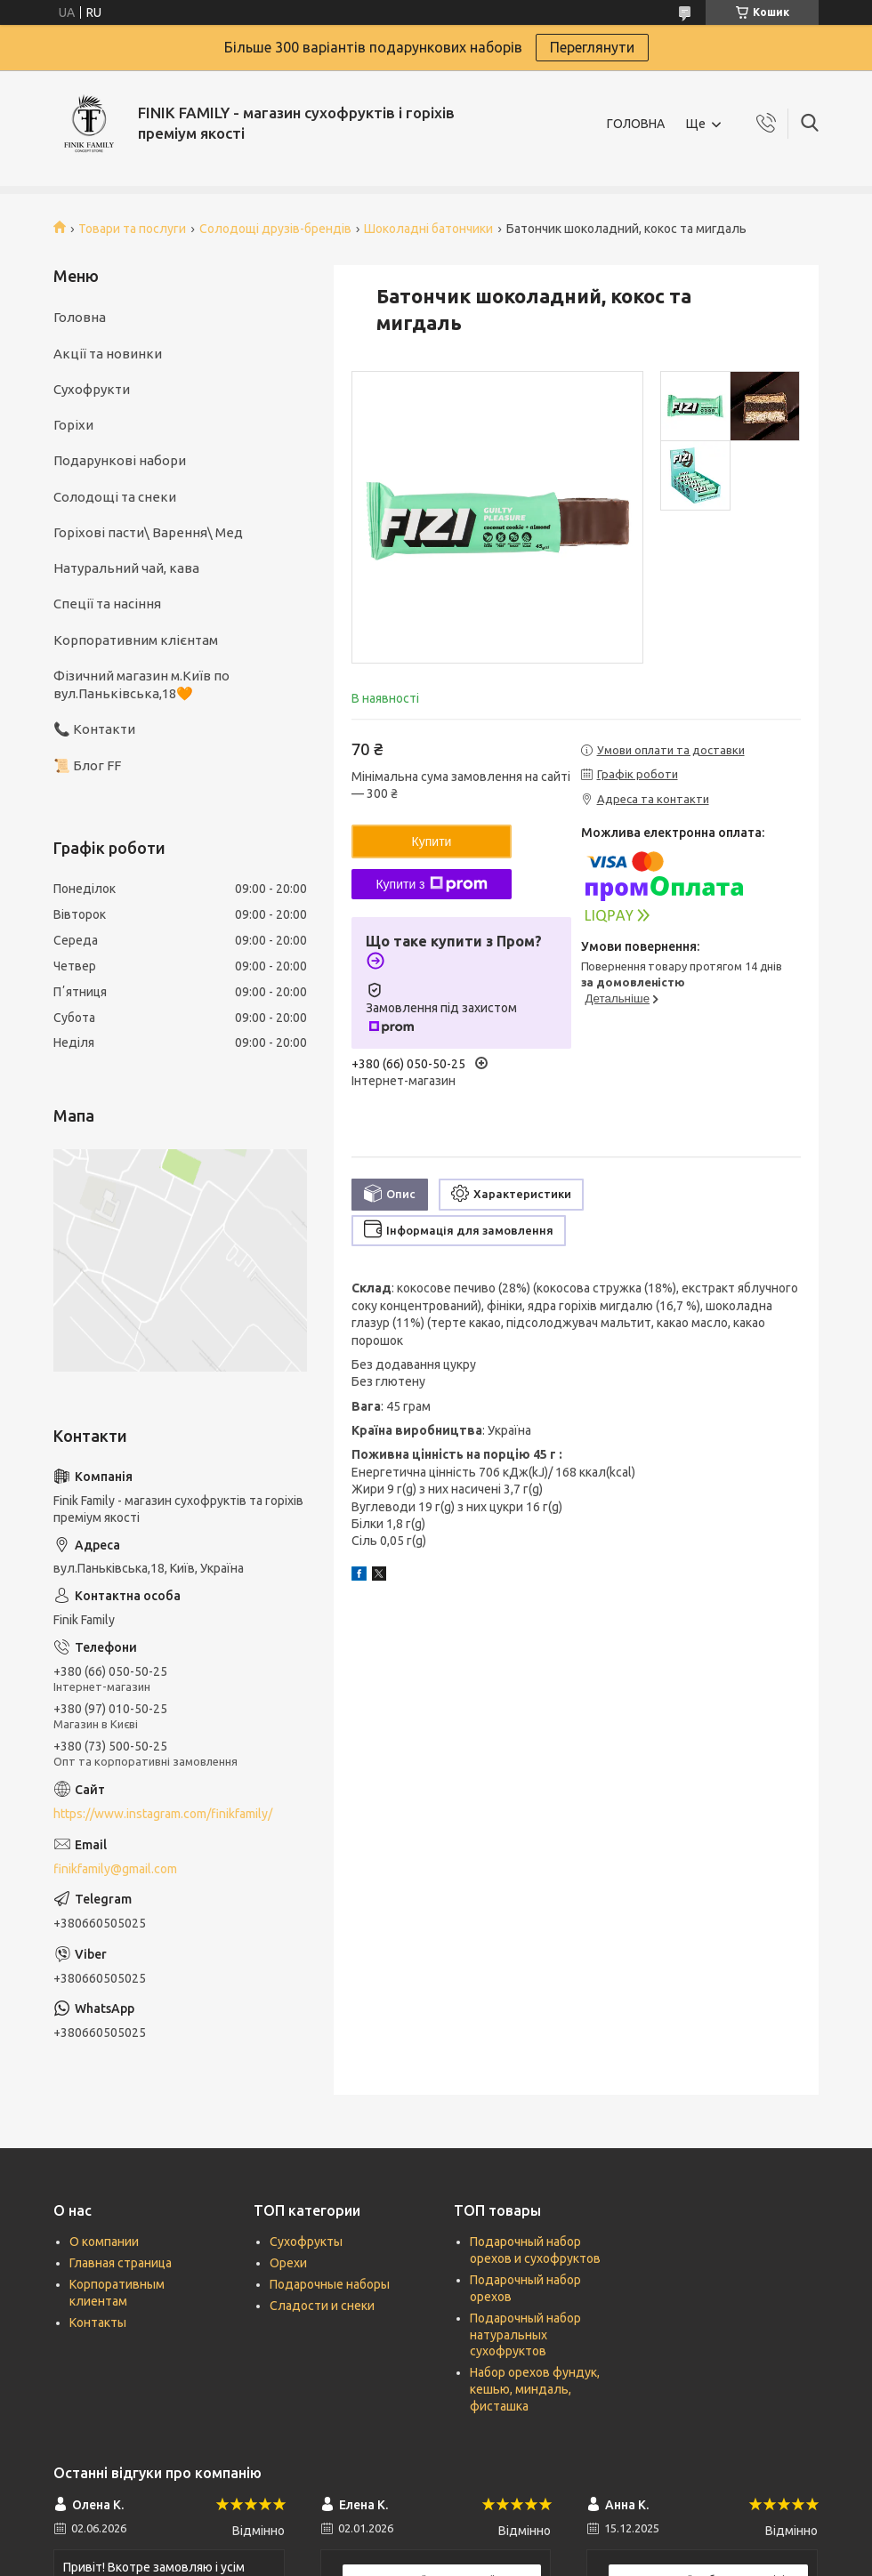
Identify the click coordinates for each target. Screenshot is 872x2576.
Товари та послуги (132, 228)
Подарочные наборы (330, 2284)
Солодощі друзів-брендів (275, 228)
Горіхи (73, 424)
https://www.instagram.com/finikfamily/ (162, 1814)
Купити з (431, 884)
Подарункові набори (119, 460)
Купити (432, 841)
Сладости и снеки (322, 2305)
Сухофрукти (91, 389)
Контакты (97, 2322)
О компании (104, 2241)
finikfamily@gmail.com (115, 1869)
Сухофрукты (306, 2241)
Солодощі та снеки (114, 496)
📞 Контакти (94, 729)
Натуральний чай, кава (126, 568)
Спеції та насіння (107, 603)
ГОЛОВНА (636, 124)
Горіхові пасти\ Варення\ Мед (148, 532)
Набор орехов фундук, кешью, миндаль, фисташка (535, 2389)
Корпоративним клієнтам (135, 640)
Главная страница (120, 2263)
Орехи (288, 2263)
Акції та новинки (107, 353)
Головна (79, 317)
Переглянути (592, 47)
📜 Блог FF (87, 765)
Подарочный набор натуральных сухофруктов (525, 2335)
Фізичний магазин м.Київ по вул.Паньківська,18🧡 (141, 684)
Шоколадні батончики (428, 228)
